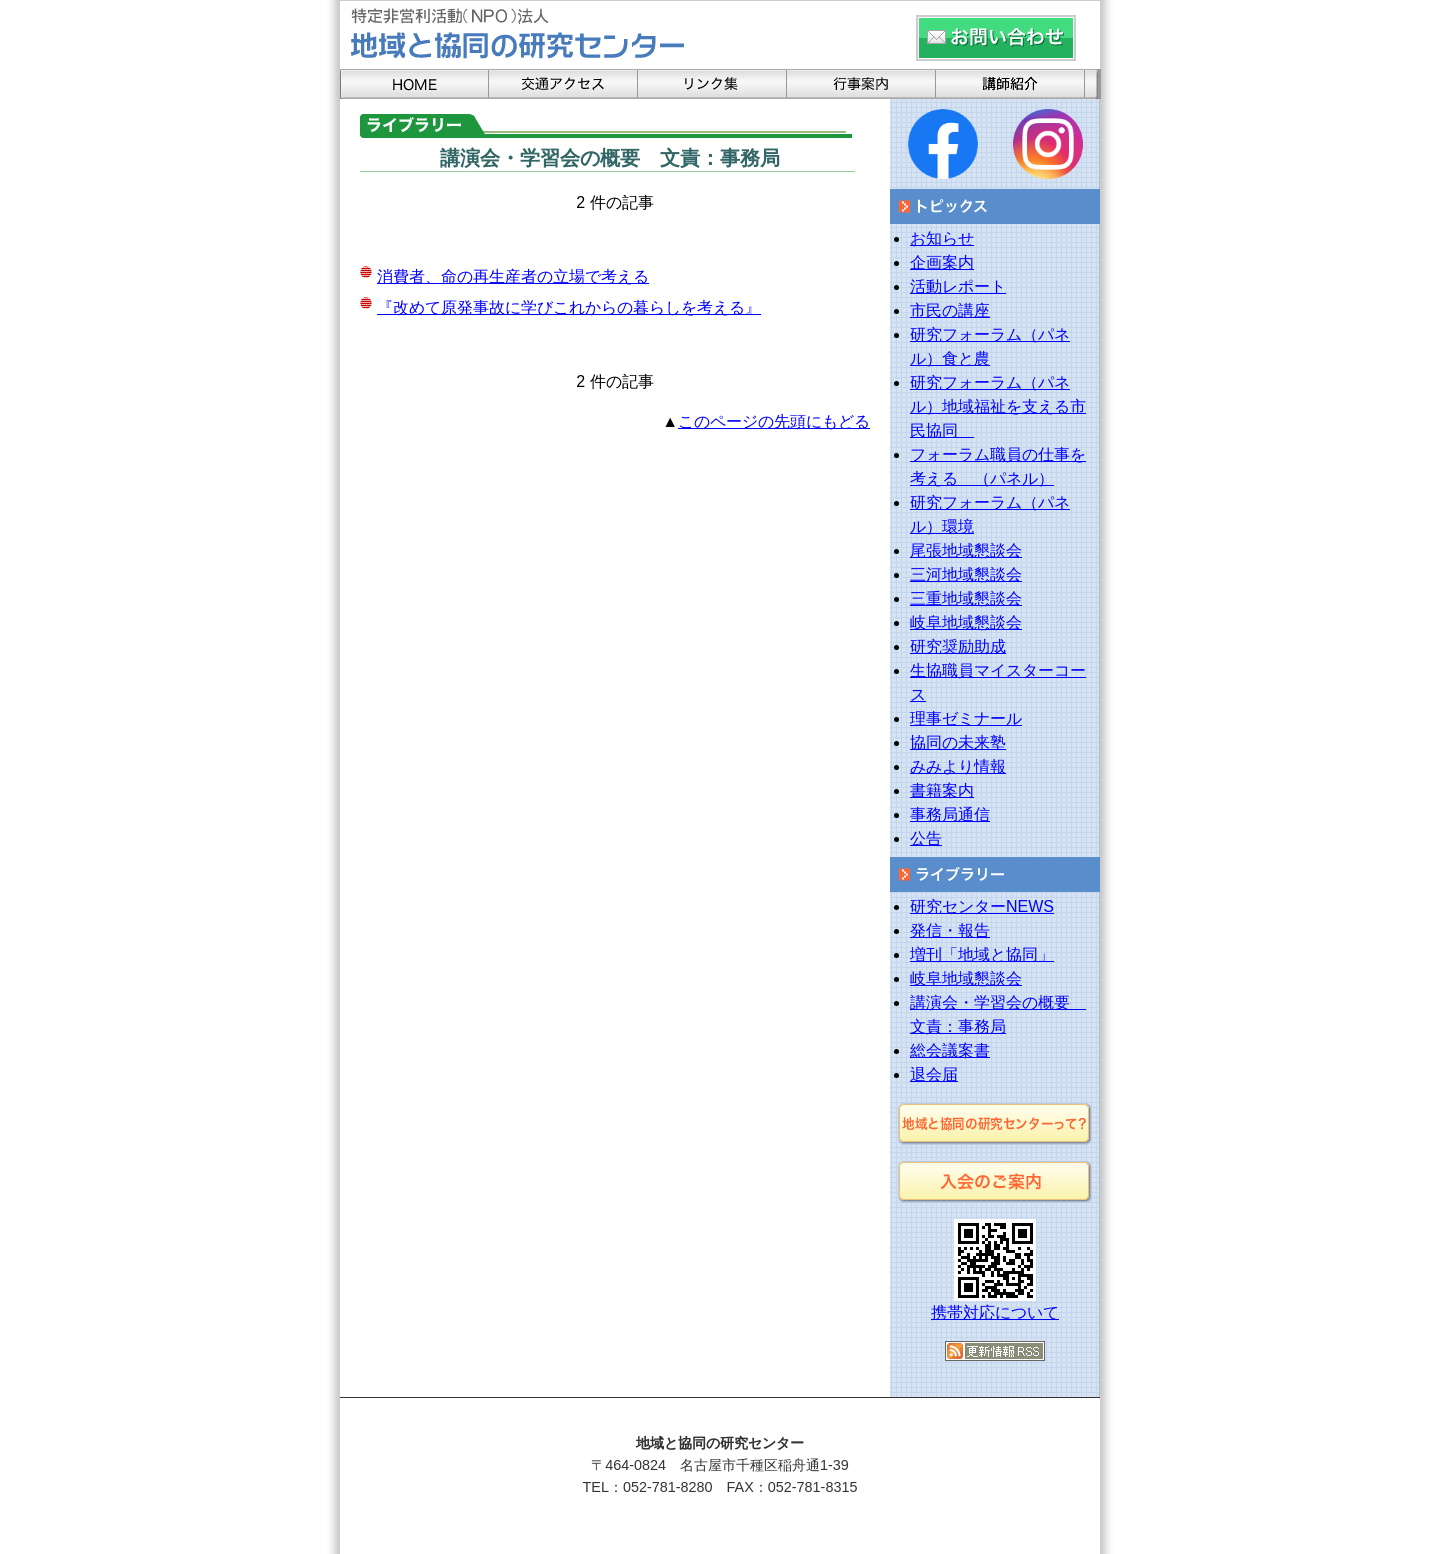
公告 (926, 838)
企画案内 (942, 262)
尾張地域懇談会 (966, 550)
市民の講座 (950, 310)
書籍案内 (942, 790)
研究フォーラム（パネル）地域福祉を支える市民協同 (998, 406)
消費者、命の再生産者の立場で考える (513, 276)
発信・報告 (950, 930)
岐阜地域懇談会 (966, 622)
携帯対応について (995, 1312)
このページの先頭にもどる (774, 421)
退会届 (934, 1074)
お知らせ (942, 238)
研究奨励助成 (958, 646)
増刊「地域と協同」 (982, 954)
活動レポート (958, 286)
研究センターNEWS (982, 906)
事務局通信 (950, 814)
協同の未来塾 (958, 742)
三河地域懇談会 (966, 574)
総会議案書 (950, 1050)
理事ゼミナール (966, 718)
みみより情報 (958, 766)
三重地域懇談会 (966, 598)
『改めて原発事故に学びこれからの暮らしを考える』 (569, 307)
